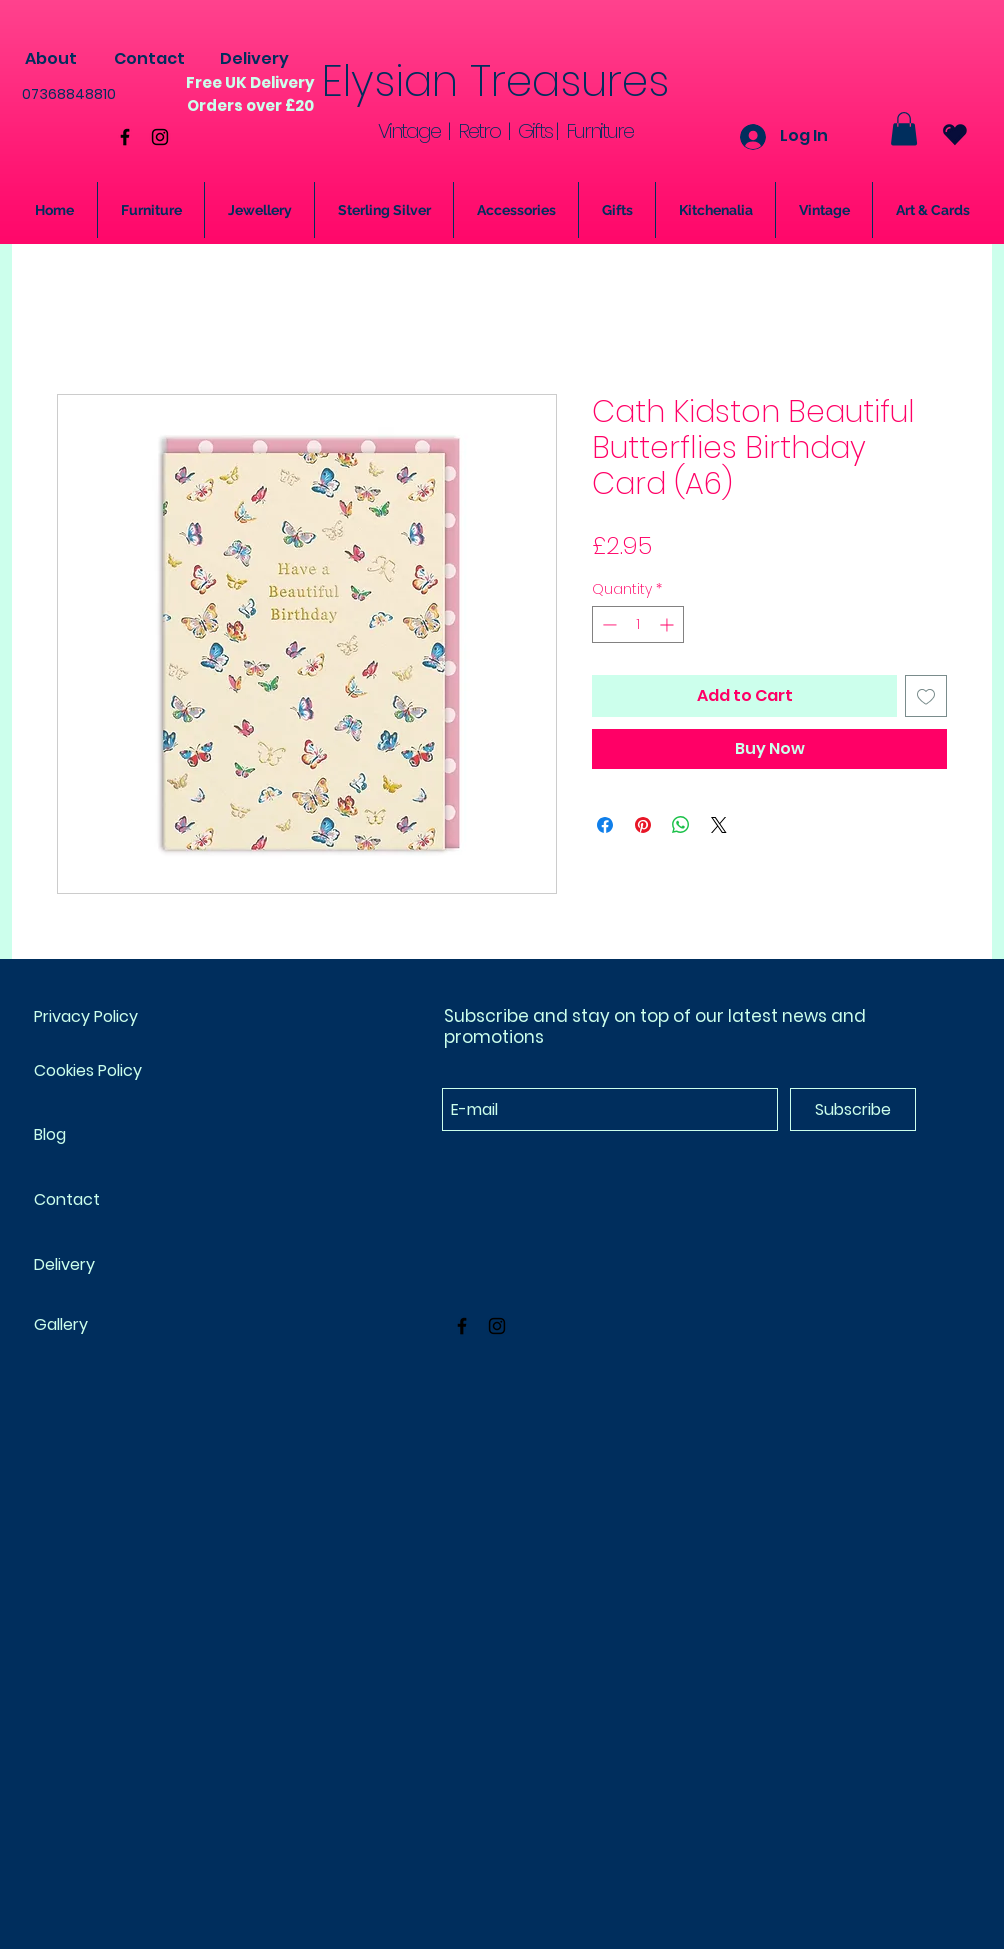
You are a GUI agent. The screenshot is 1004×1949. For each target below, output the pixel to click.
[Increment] (668, 624)
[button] (904, 128)
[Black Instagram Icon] (160, 137)
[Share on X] (719, 825)
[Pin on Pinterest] (643, 825)
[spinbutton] (638, 624)
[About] (50, 59)
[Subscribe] (853, 1109)
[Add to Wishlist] (926, 696)
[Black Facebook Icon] (125, 137)
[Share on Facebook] (605, 825)
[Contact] (149, 59)
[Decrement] (607, 624)
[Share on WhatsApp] (681, 825)
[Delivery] (254, 59)
